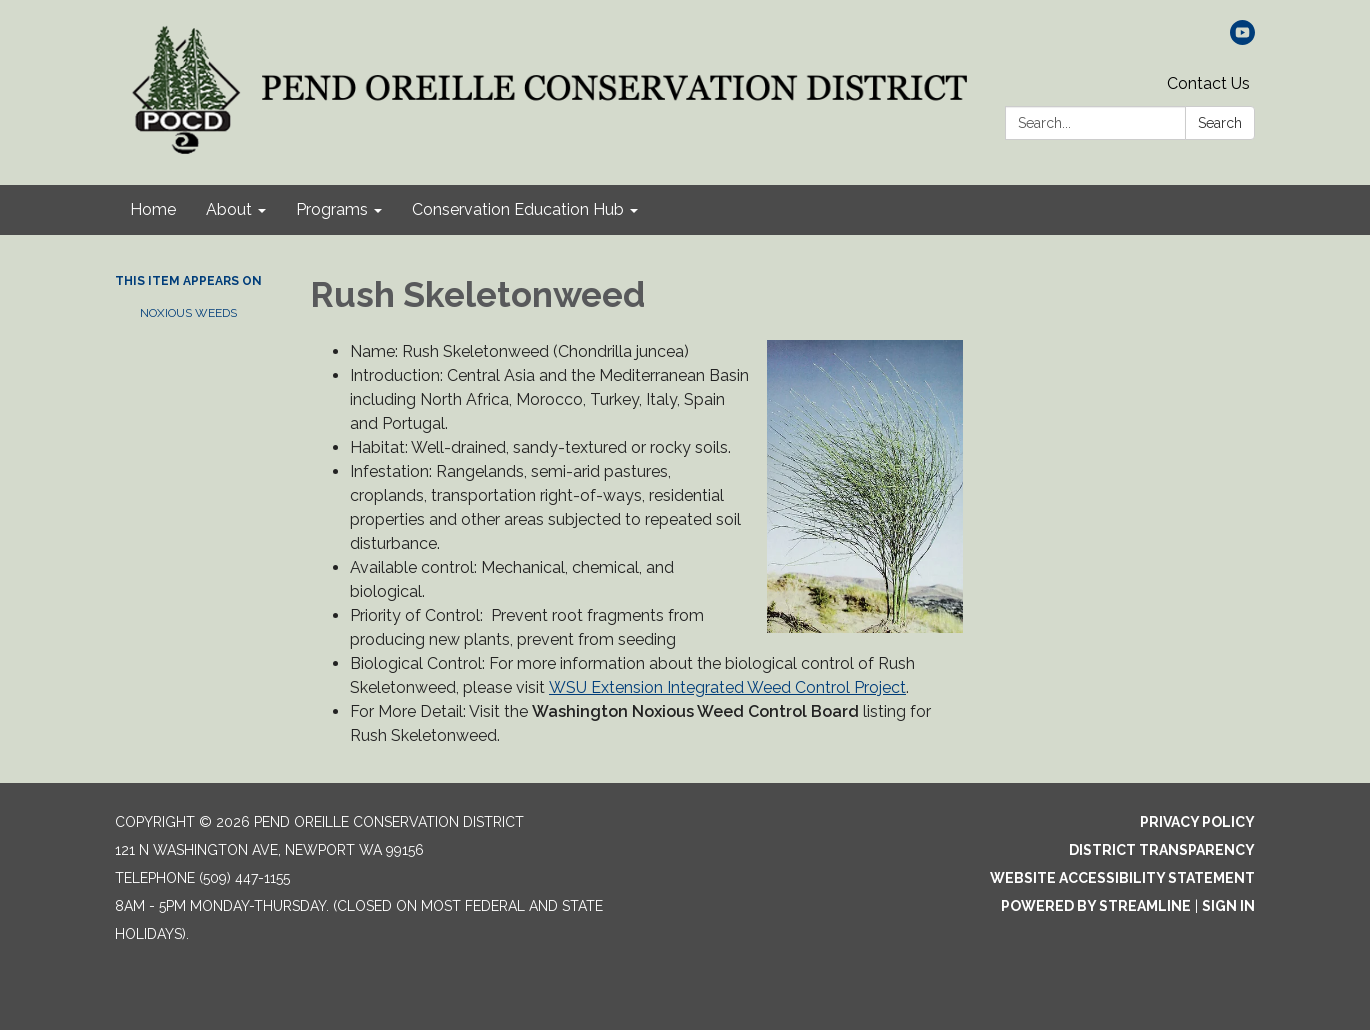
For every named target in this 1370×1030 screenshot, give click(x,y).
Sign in (1228, 906)
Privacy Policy (1197, 822)
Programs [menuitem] (332, 209)
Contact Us (1208, 83)
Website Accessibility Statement (1122, 878)
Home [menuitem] (153, 209)
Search (1220, 123)
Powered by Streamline (1096, 906)
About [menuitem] (229, 209)
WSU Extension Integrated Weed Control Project (727, 687)
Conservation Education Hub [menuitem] (518, 209)
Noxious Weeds (188, 313)
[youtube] (1242, 39)
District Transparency (1162, 850)
